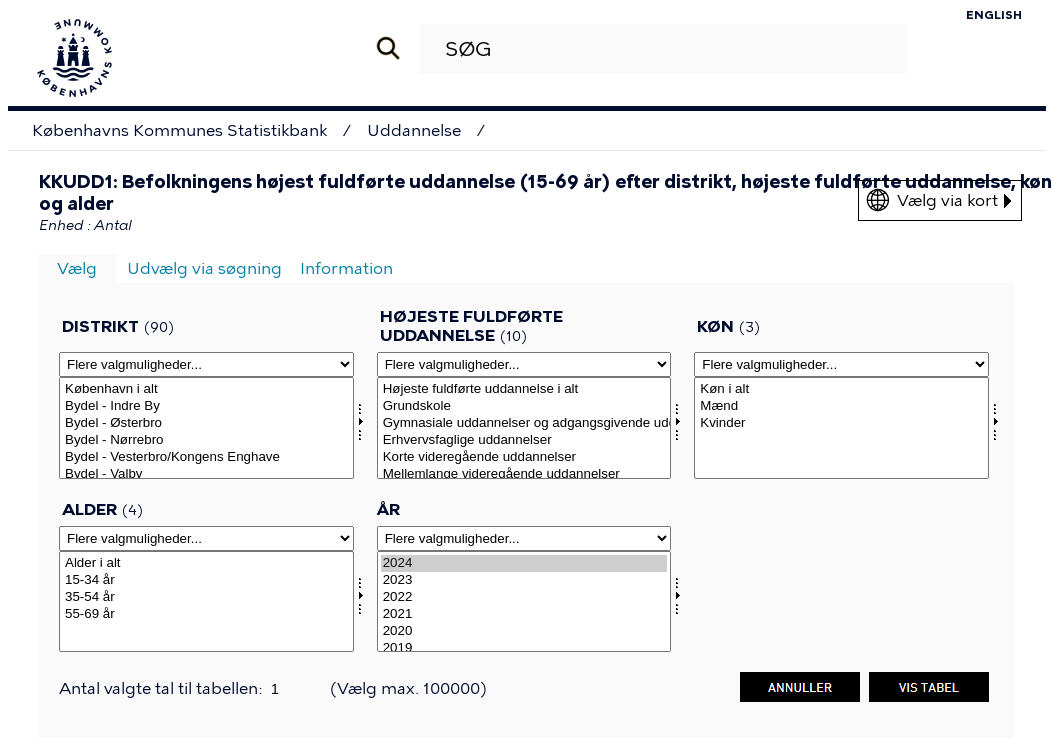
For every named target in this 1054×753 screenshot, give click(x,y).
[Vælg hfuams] (524, 428)
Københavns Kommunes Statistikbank (179, 130)
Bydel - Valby (206, 474)
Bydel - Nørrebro (206, 440)
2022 (524, 597)
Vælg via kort (954, 200)
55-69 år (206, 614)
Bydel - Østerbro (206, 423)
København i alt (206, 389)
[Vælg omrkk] (206, 428)
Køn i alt (841, 389)
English (994, 15)
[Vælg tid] (524, 602)
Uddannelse (414, 130)
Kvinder (841, 423)
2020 (524, 631)
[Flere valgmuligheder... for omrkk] (206, 364)
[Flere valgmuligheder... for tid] (524, 538)
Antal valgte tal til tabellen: (162, 688)
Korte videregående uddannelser (524, 457)
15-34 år (206, 580)
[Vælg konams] (841, 428)
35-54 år (206, 597)
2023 (524, 580)
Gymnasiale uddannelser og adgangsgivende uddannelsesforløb (524, 423)
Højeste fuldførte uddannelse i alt (524, 389)
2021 (524, 614)
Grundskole (524, 406)
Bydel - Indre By (206, 406)
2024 (524, 563)
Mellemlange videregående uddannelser (524, 474)
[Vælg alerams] (206, 602)
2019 (524, 648)
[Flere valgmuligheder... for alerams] (206, 538)
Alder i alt (206, 563)
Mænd (841, 406)
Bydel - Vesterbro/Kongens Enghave (206, 457)
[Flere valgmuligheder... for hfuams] (524, 364)
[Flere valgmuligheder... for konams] (841, 364)
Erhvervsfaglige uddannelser (524, 440)
